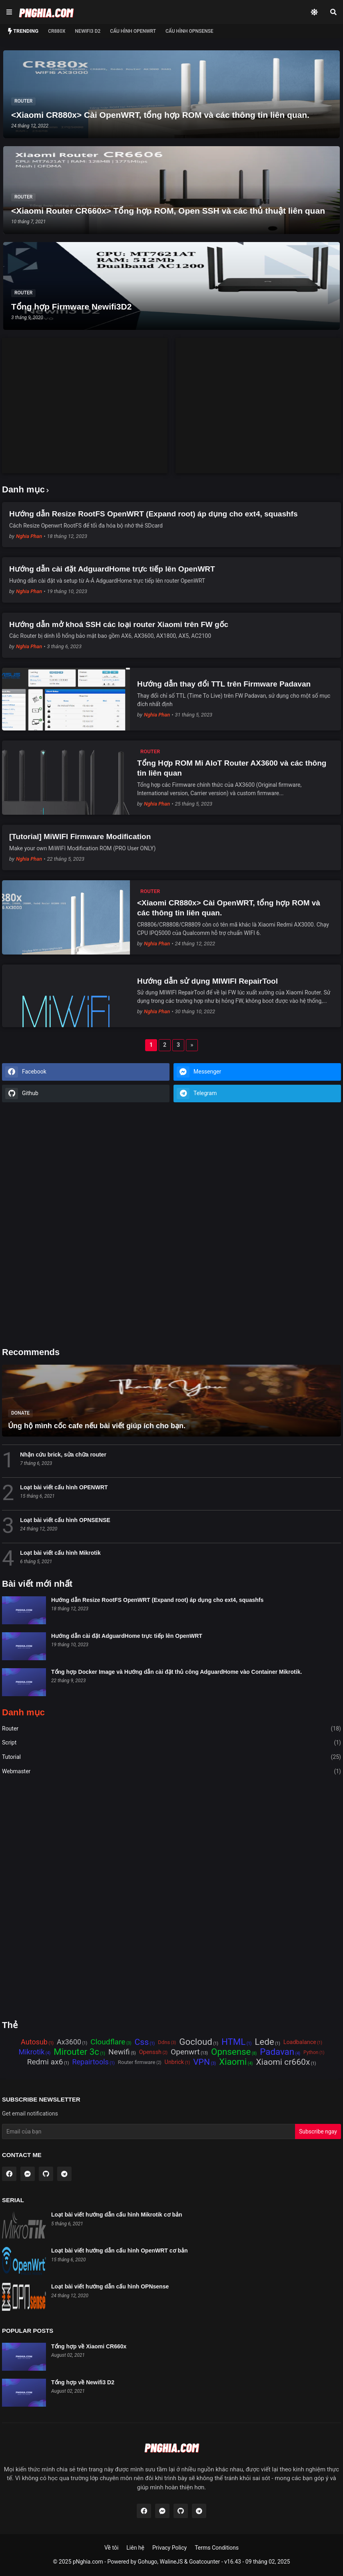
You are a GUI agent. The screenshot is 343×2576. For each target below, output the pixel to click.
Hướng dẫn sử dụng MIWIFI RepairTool (207, 981)
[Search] (333, 12)
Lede (264, 2042)
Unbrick (174, 2062)
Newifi (119, 2052)
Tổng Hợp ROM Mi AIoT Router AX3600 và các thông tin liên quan (231, 768)
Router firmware (137, 2062)
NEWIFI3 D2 (88, 31)
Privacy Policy (169, 2547)
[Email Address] (148, 2131)
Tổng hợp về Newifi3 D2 (82, 2382)
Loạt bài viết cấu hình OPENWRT (64, 1487)
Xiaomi (233, 2062)
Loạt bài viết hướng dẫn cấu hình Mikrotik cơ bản (116, 2214)
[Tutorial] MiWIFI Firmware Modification (80, 836)
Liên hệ (135, 2547)
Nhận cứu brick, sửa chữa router (63, 1454)
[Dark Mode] (314, 12)
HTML (233, 2042)
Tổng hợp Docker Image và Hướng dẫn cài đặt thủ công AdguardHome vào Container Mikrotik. (176, 1672)
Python (310, 2052)
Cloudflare (107, 2042)
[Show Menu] (8, 12)
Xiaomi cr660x (283, 2062)
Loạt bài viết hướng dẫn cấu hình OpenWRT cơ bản (119, 2250)
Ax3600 (69, 2042)
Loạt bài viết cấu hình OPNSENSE (65, 1520)
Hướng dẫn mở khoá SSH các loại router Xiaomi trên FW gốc (118, 624)
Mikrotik (32, 2052)
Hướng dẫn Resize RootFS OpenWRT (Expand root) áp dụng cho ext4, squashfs (153, 514)
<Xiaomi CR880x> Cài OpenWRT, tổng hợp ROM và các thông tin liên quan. (228, 908)
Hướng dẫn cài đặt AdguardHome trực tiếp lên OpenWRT (112, 569)
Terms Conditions (217, 2547)
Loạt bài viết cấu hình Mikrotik (60, 1553)
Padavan (277, 2052)
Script (171, 1743)
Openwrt (185, 2052)
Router (171, 1729)
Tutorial (171, 1757)
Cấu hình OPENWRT (133, 31)
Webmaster (171, 1772)
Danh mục (23, 1712)
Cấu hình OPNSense (189, 31)
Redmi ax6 (45, 2062)
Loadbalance (299, 2042)
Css (142, 2042)
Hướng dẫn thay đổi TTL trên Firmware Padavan (224, 684)
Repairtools (90, 2062)
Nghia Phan (29, 536)
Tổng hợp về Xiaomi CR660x (88, 2346)
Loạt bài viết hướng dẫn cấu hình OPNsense (110, 2286)
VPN (201, 2062)
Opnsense (231, 2052)
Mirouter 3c (76, 2052)
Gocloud (195, 2042)
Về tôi (111, 2547)
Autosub (34, 2042)
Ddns (164, 2042)
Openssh (150, 2052)
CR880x (56, 31)
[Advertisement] (85, 394)
